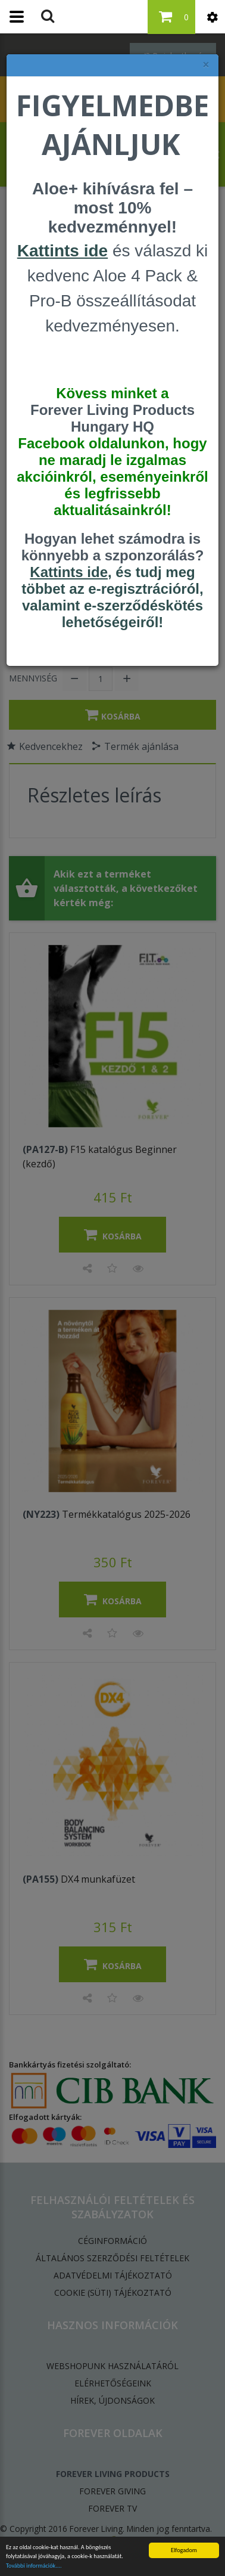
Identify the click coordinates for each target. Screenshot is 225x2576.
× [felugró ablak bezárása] (206, 64)
